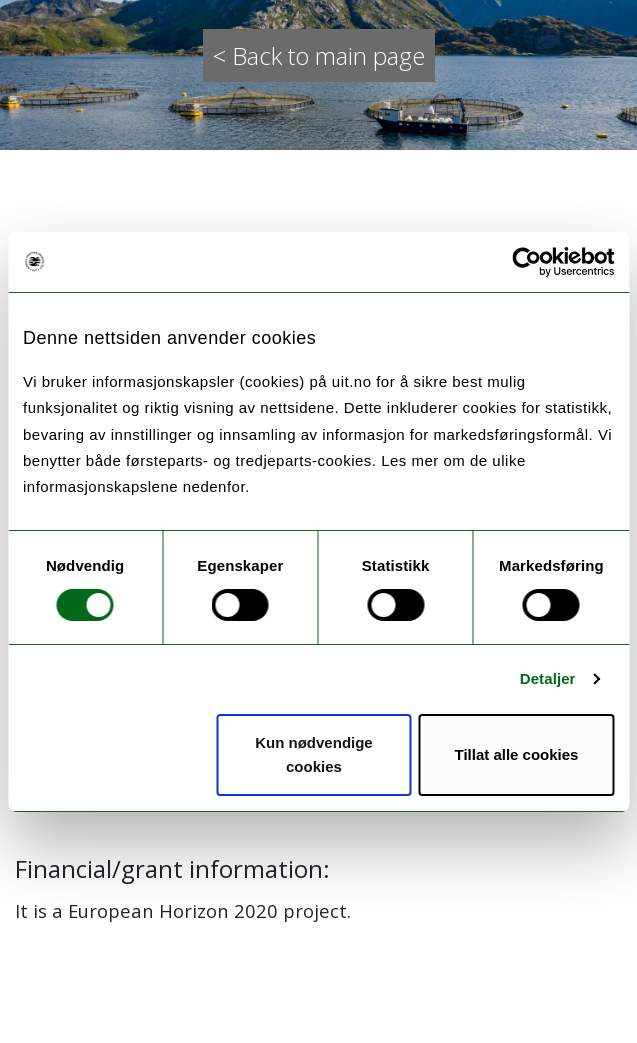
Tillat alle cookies (517, 754)
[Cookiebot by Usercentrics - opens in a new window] (526, 262)
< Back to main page (319, 55)
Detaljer (548, 678)
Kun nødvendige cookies (314, 754)
